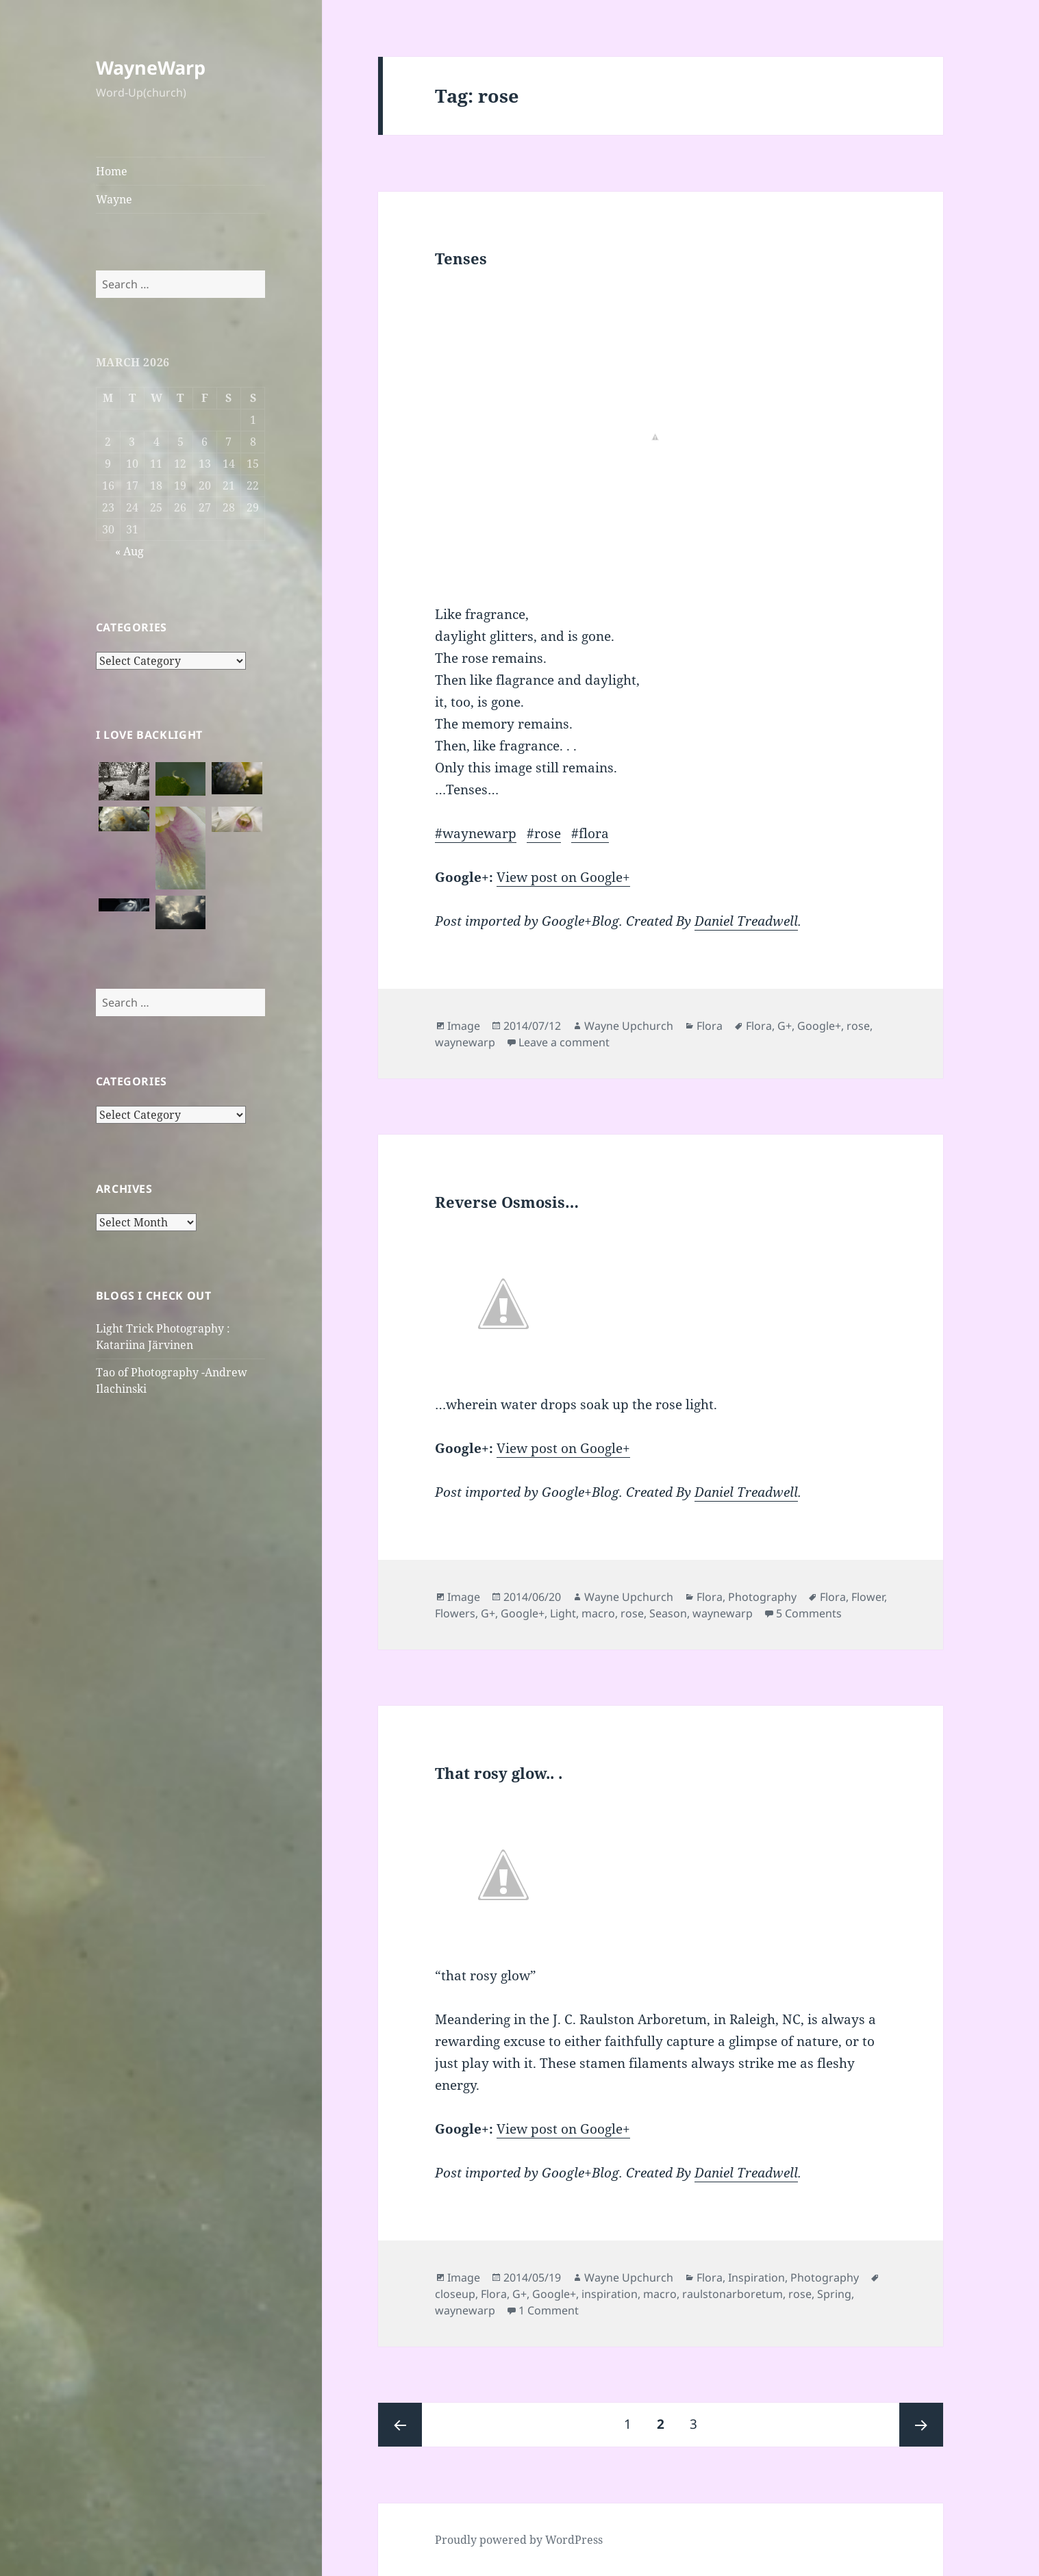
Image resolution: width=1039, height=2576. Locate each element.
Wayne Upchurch (628, 1025)
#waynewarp (475, 833)
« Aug (129, 551)
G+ (784, 1025)
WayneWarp (150, 67)
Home (111, 171)
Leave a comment (564, 1042)
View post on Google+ (563, 877)
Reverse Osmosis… (507, 1201)
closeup (455, 2293)
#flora (590, 833)
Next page (921, 2425)
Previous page (400, 2425)
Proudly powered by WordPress (519, 2539)
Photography (762, 1596)
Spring (834, 2293)
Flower (867, 1596)
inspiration (609, 2293)
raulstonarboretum (732, 2293)
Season (668, 1613)
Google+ (819, 1025)
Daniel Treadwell (746, 921)
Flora (710, 1025)
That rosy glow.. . (498, 1773)
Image (463, 1025)
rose (858, 1025)
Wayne (114, 199)
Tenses (461, 258)
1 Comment (548, 2310)
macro (598, 1613)
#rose (544, 833)
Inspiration (756, 2277)
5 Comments (809, 1613)
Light (563, 1613)
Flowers (455, 1613)
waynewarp (465, 1042)
